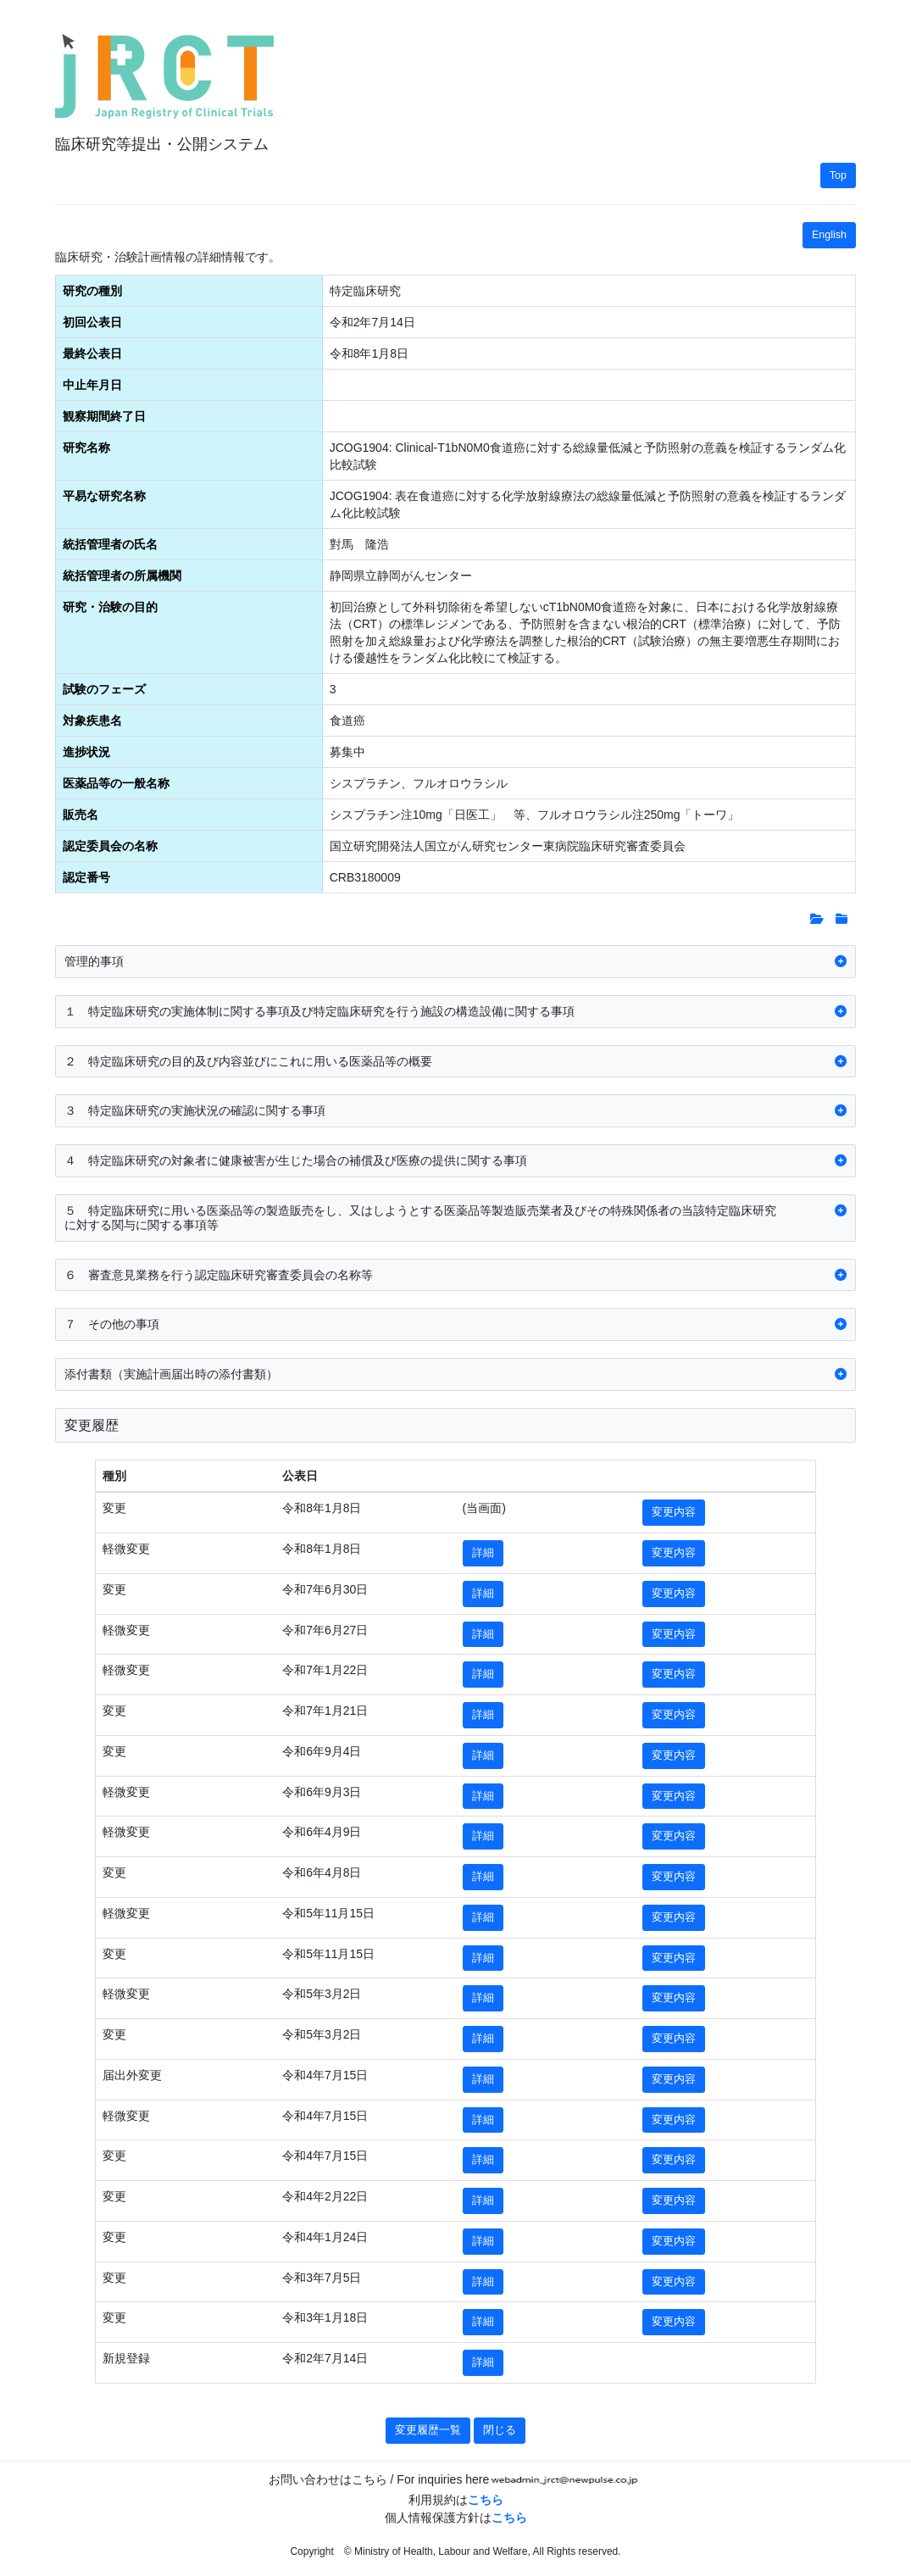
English (829, 235)
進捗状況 (86, 752)
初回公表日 (92, 322)
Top (838, 175)
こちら (485, 2499)
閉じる (499, 2430)
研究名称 (86, 447)
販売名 (80, 814)
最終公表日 (92, 353)
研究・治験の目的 (110, 607)
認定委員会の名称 (110, 846)
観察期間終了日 (104, 416)
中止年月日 (92, 385)
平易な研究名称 (104, 496)
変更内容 (674, 1512)
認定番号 (86, 877)
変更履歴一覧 (428, 2430)
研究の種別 (92, 291)
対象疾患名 (92, 720)
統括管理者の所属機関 (122, 575)
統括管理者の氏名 (110, 544)
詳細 (483, 1553)
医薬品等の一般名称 (116, 783)
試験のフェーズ (104, 689)
